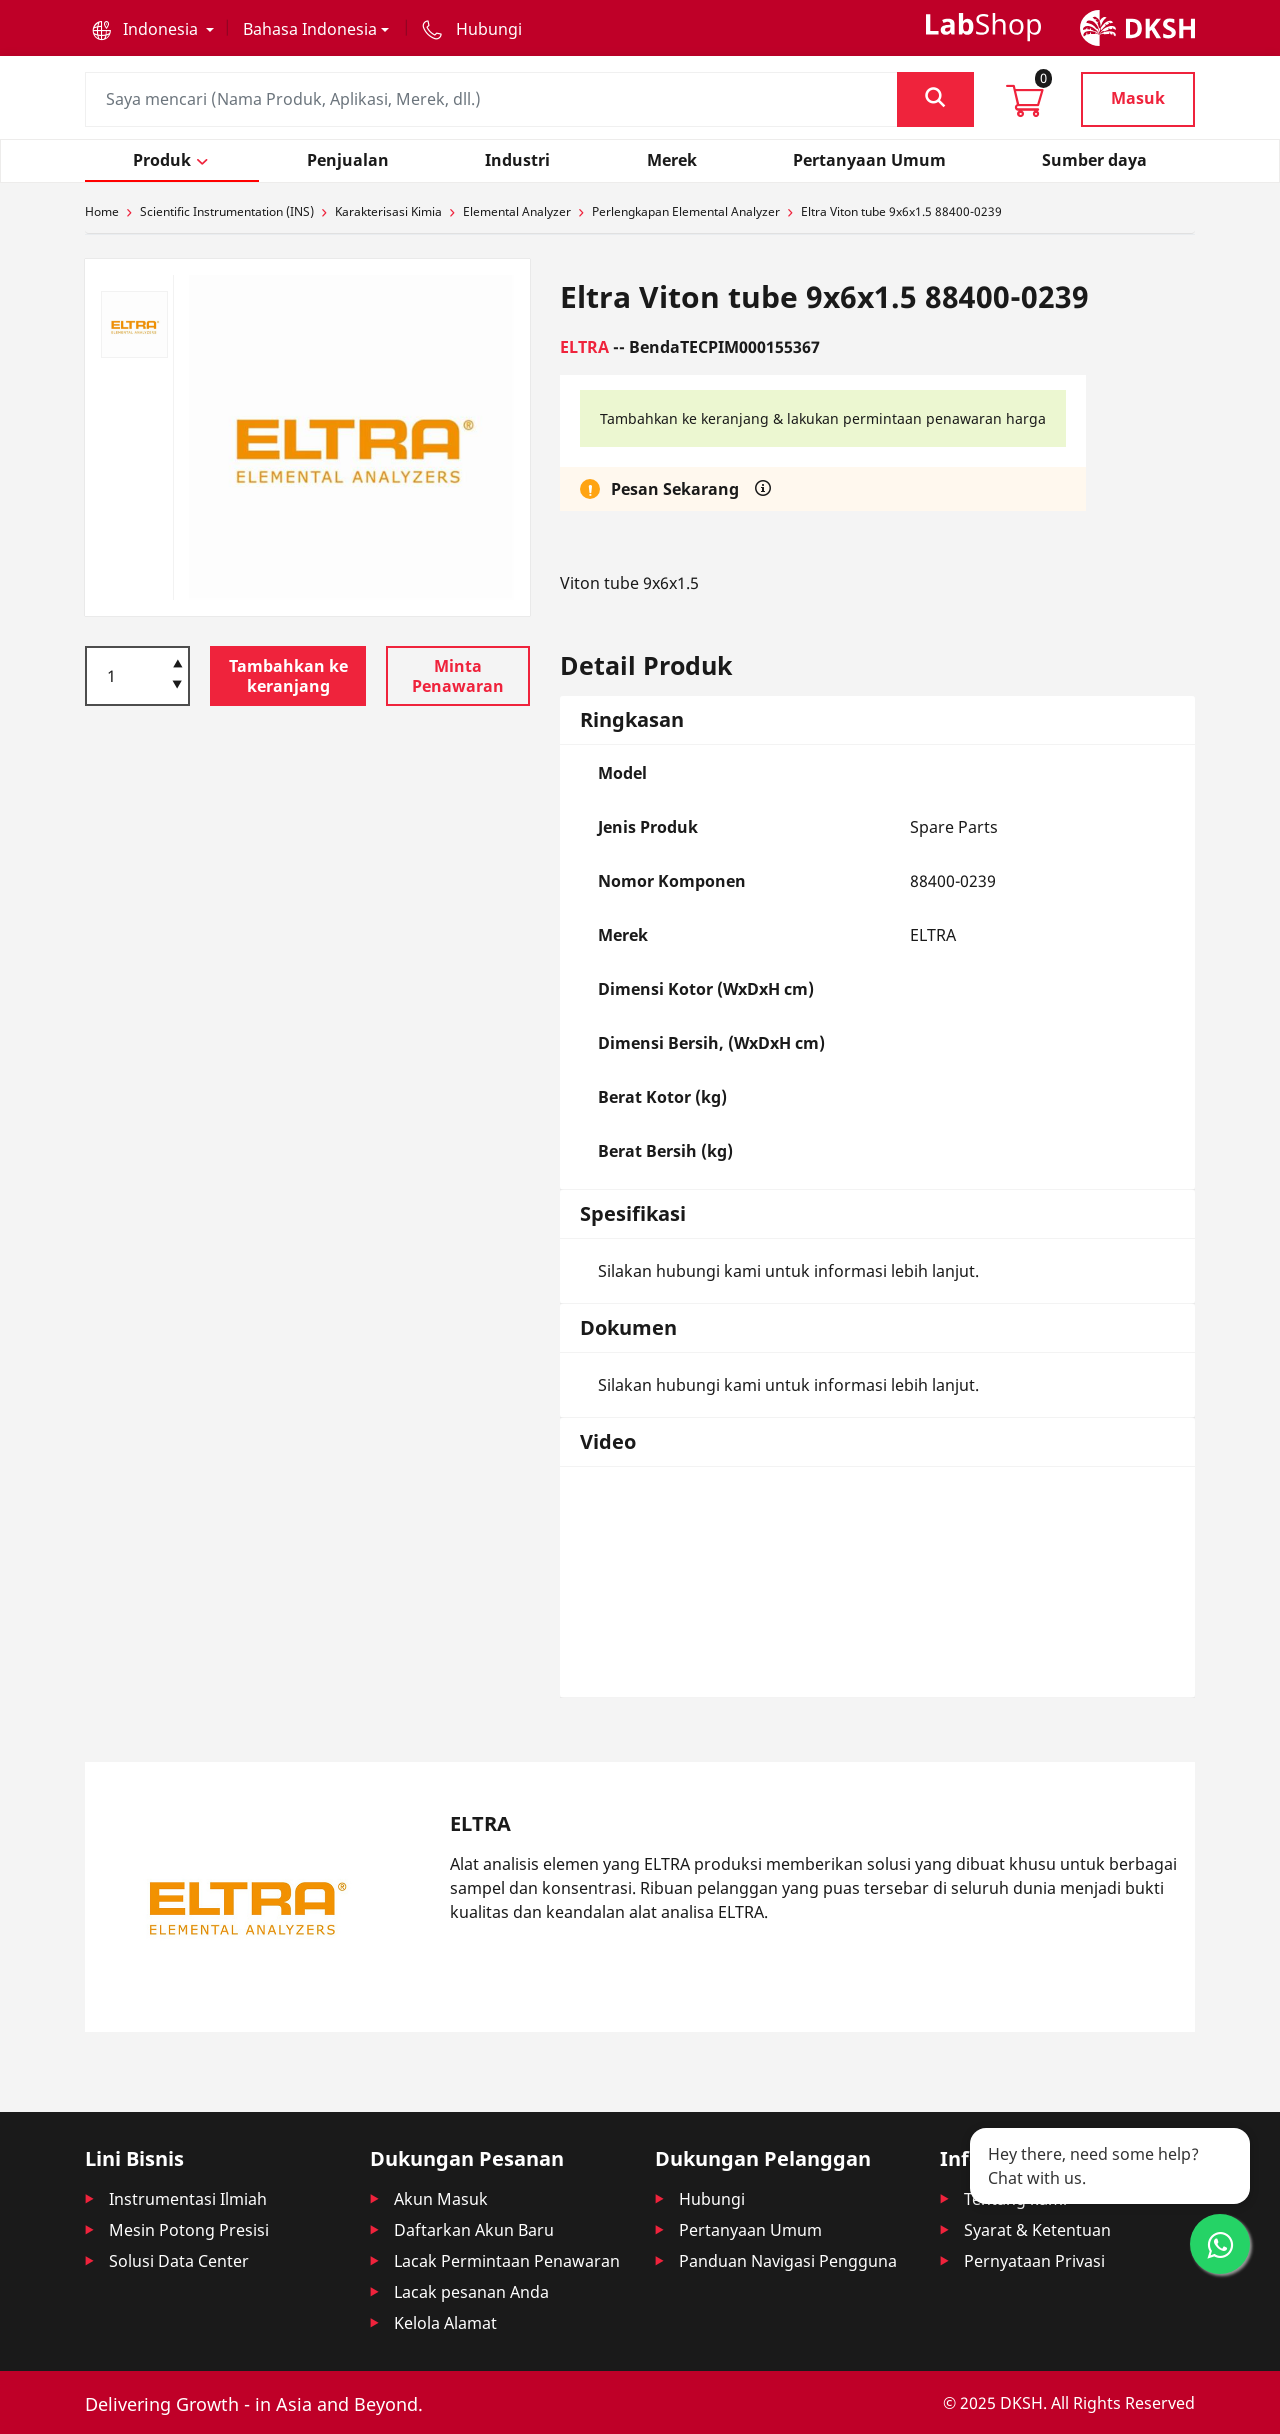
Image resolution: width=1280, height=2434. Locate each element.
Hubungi (712, 2199)
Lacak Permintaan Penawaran (507, 2261)
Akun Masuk (441, 2199)
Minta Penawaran (458, 676)
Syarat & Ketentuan (1037, 2230)
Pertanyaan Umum (750, 2230)
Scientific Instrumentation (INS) (227, 211)
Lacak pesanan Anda (471, 2292)
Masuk (1138, 98)
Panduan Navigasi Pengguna (788, 2261)
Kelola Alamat (445, 2323)
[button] (153, 29)
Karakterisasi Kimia (388, 211)
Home (102, 211)
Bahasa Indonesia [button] (310, 29)
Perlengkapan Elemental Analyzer (686, 211)
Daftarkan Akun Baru (474, 2230)
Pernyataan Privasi (1034, 2261)
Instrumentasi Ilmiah (188, 2199)
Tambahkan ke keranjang (288, 676)
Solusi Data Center (179, 2261)
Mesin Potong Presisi (189, 2230)
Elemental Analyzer (517, 211)
